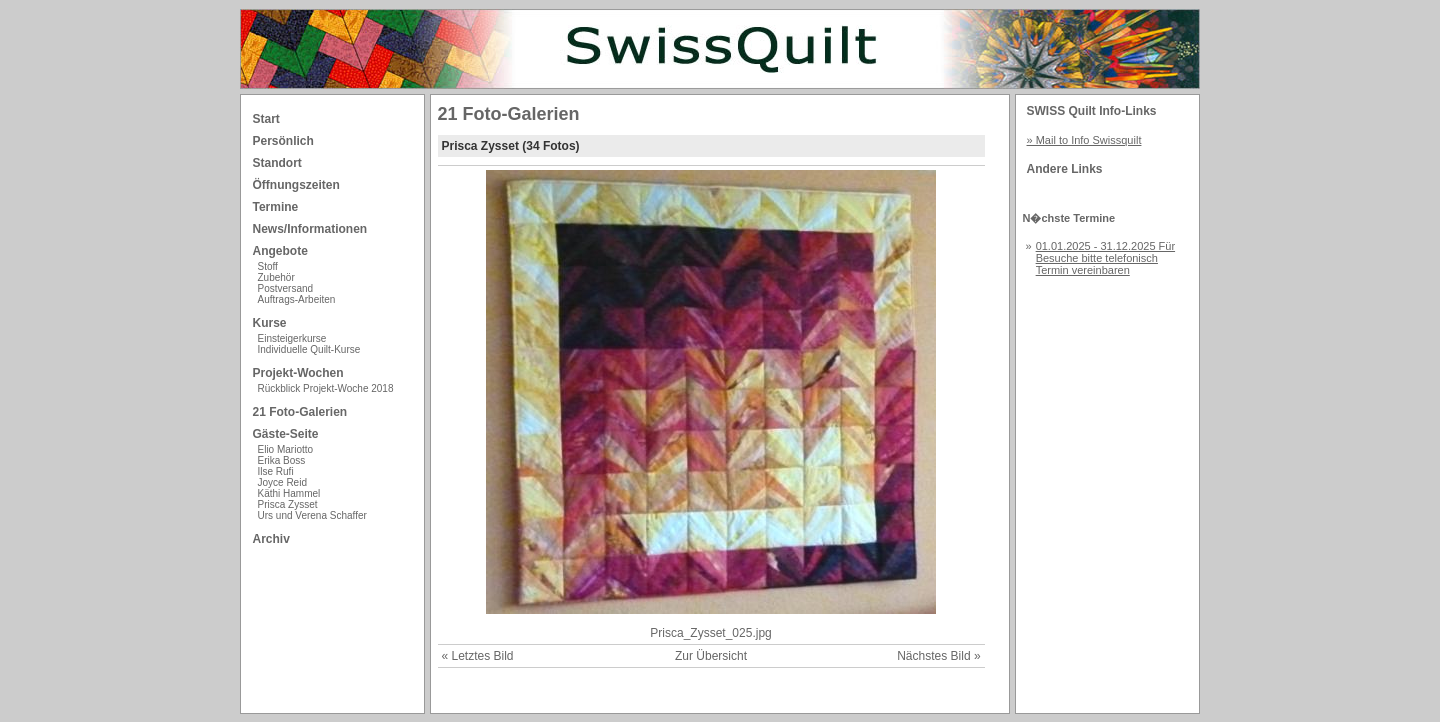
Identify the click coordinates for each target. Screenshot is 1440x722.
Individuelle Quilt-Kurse (309, 349)
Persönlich (283, 141)
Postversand (286, 288)
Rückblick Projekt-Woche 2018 (326, 388)
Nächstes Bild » (938, 656)
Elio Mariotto (286, 449)
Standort (277, 163)
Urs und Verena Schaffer (312, 515)
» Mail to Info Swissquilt (1084, 140)
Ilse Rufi (276, 471)
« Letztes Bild (478, 656)
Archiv (271, 539)
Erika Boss (282, 460)
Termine (276, 207)
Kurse (270, 323)
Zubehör (276, 277)
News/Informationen (310, 229)
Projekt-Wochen (298, 373)
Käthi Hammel (289, 493)
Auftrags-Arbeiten (297, 299)
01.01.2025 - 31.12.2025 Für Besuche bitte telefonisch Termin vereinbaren (1105, 258)
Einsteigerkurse (292, 338)
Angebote (280, 251)
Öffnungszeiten (296, 185)
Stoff (268, 266)
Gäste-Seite (286, 434)
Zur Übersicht (711, 656)
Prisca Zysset (288, 504)
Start (266, 119)
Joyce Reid (282, 482)
